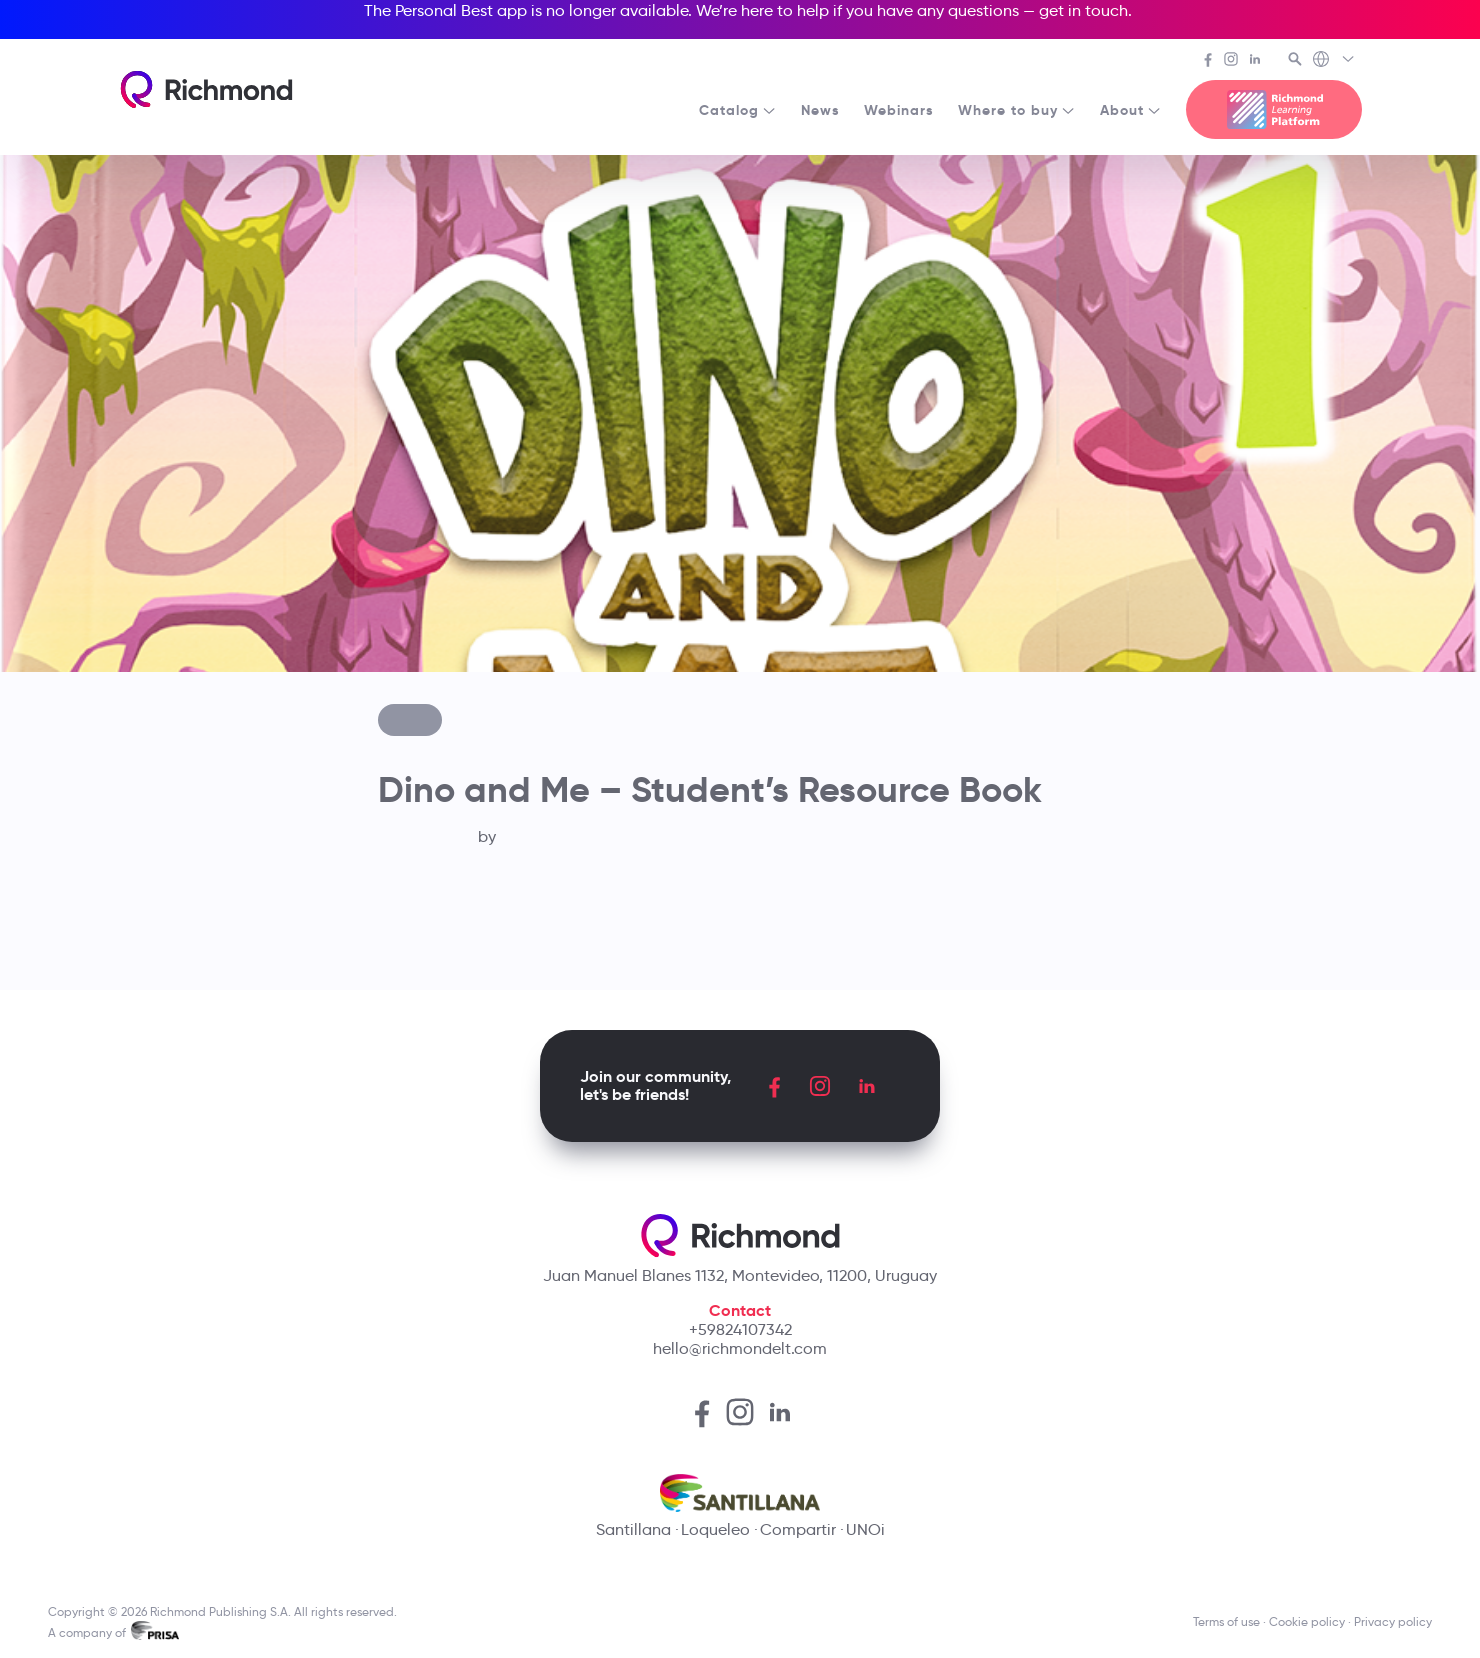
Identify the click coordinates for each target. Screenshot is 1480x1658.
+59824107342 (740, 1329)
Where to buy (1017, 110)
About (1131, 110)
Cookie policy (1307, 1621)
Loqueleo (715, 1529)
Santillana (633, 1529)
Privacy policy (1393, 1621)
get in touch (1083, 10)
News (820, 110)
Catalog (738, 110)
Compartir (798, 1529)
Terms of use (1226, 1621)
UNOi (865, 1529)
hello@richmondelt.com (740, 1348)
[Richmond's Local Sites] (1334, 61)
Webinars (899, 110)
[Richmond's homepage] (206, 89)
